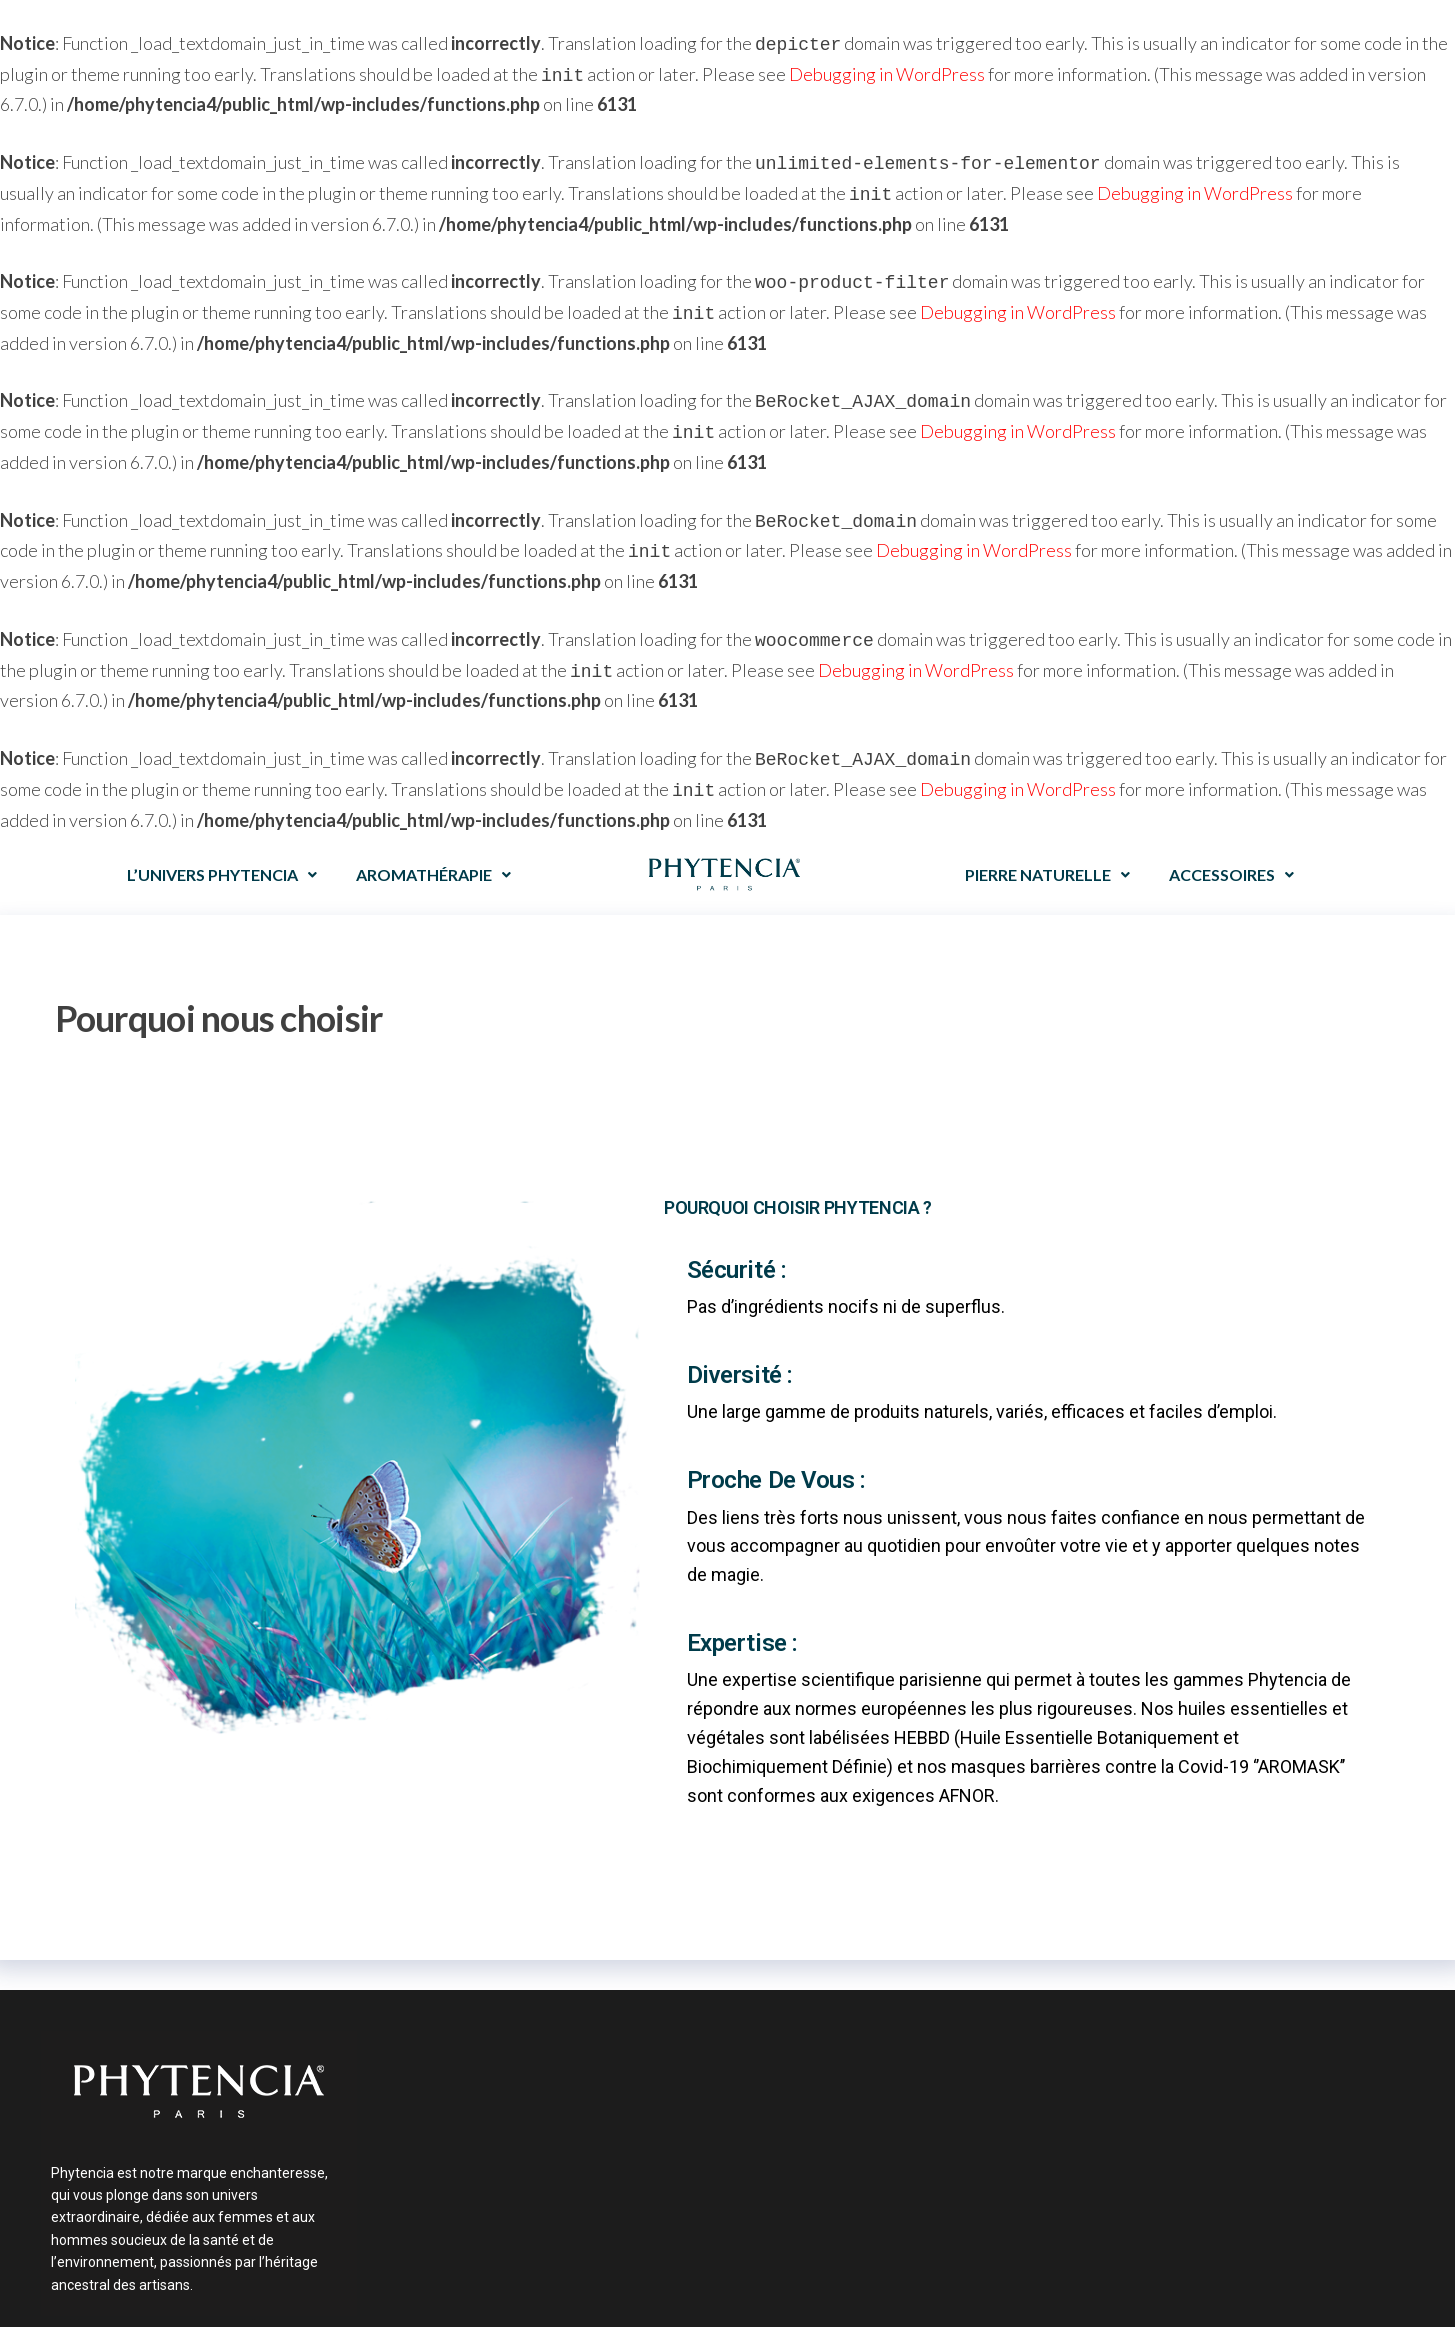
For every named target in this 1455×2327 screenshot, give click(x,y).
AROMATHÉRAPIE (433, 846)
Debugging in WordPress (887, 72)
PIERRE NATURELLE (1047, 846)
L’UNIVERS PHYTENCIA (222, 846)
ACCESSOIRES (1231, 846)
